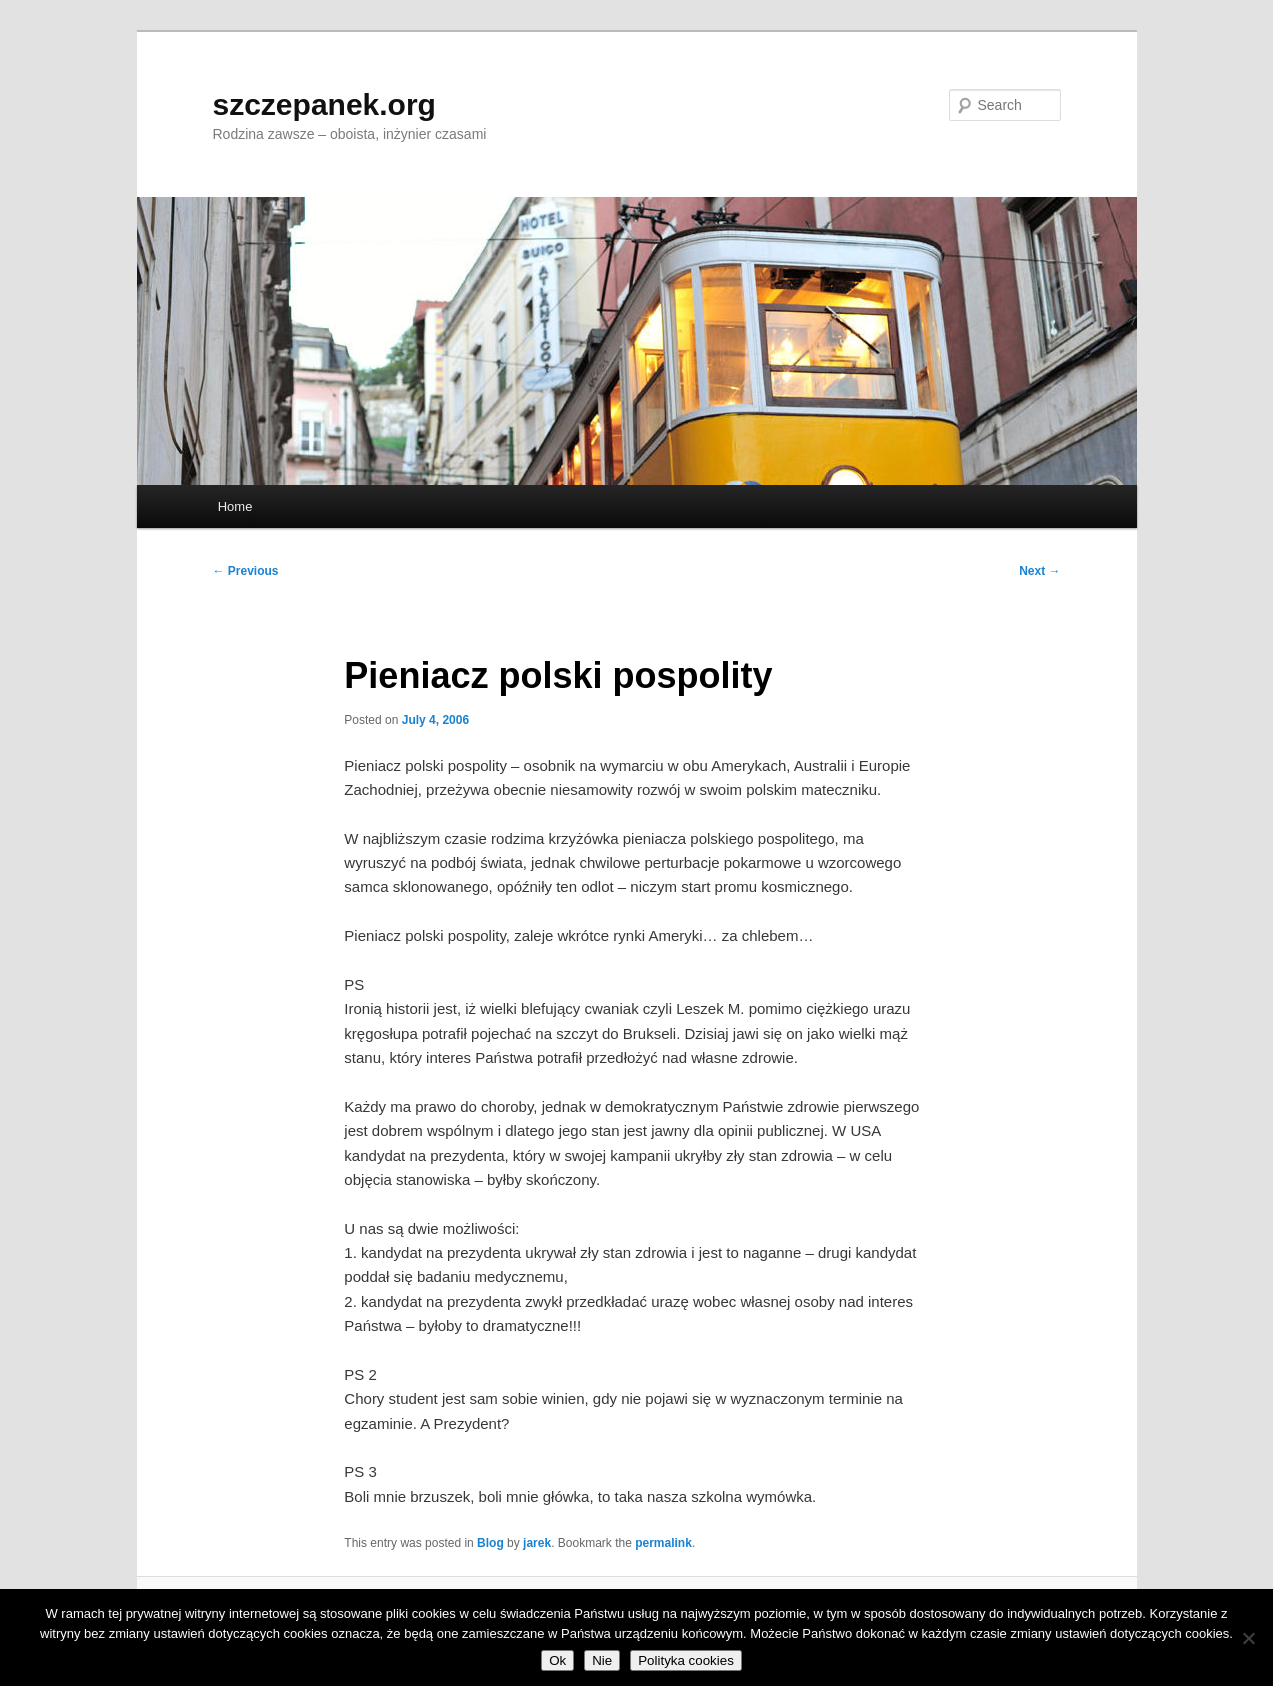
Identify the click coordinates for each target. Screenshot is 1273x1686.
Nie (602, 1660)
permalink (663, 1543)
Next (1039, 571)
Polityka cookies (686, 1660)
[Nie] (1248, 1638)
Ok (557, 1660)
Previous (246, 571)
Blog (490, 1543)
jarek (537, 1543)
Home (235, 506)
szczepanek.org (324, 104)
